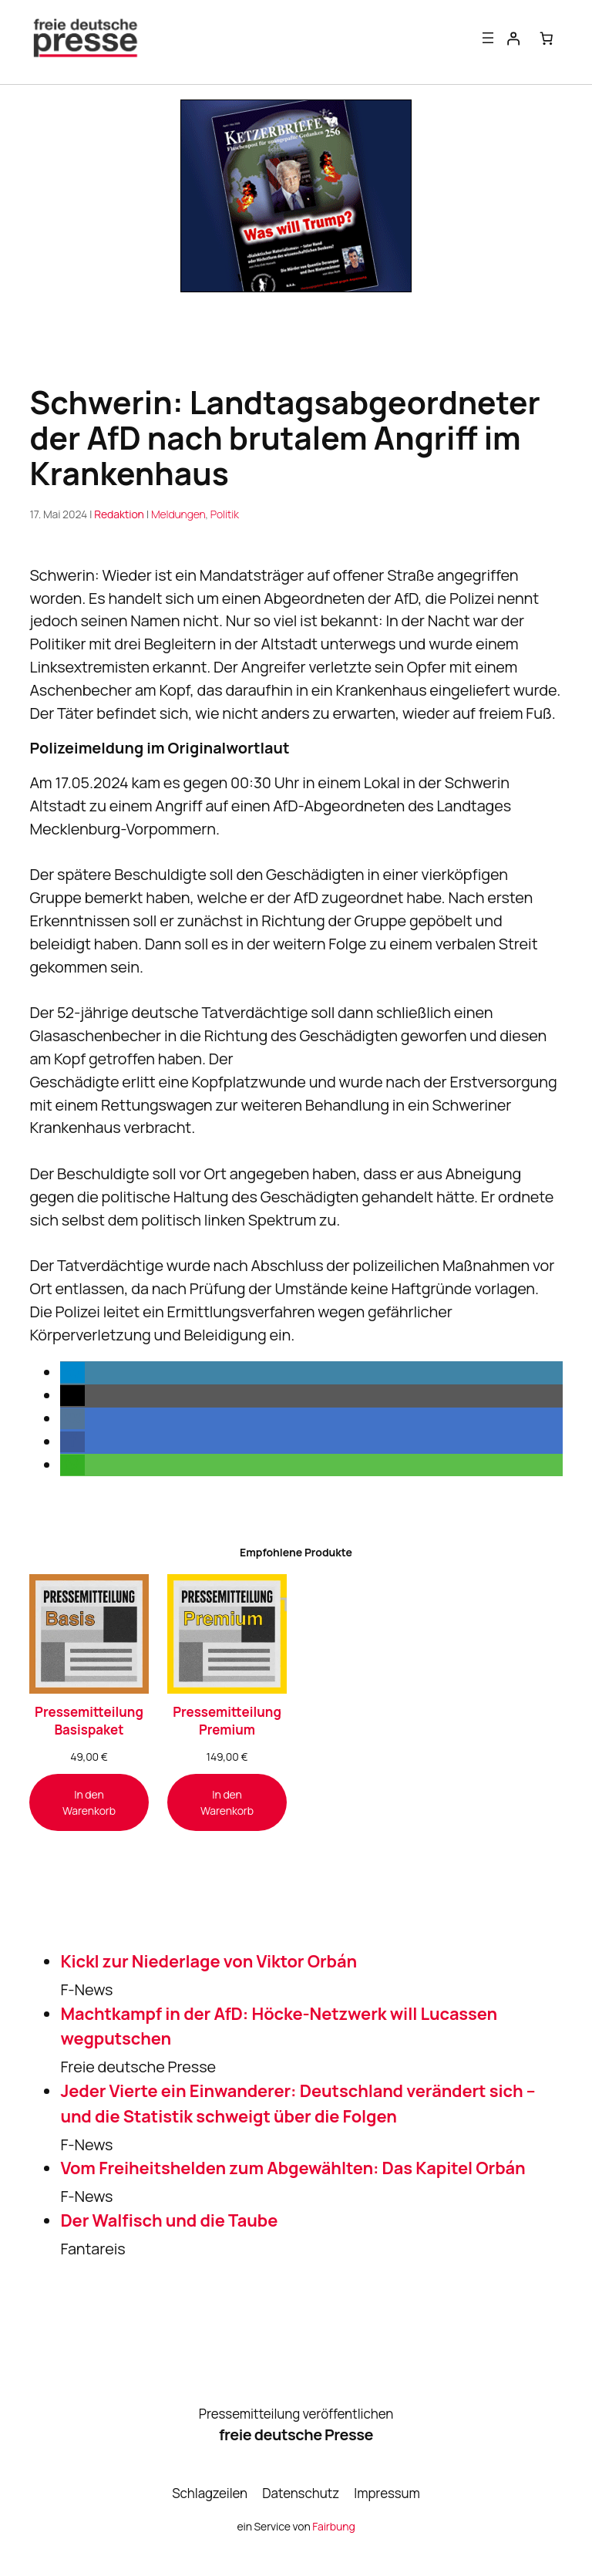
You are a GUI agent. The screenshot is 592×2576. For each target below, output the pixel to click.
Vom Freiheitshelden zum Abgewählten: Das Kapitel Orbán (292, 2168)
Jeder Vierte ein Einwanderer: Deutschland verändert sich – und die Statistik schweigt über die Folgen (297, 2103)
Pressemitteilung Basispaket (89, 1721)
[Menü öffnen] (488, 38)
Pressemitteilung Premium (227, 1721)
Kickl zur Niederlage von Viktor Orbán (208, 1961)
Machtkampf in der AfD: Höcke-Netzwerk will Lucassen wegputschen (278, 2026)
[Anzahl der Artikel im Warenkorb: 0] (546, 38)
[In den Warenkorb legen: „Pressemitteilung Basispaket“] (88, 1802)
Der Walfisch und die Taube (169, 2220)
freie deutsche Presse (296, 2435)
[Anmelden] (513, 38)
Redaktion (119, 514)
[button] (72, 1373)
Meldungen (178, 514)
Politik (224, 514)
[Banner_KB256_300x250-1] (296, 286)
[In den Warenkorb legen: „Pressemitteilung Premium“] (226, 1802)
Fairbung (333, 2526)
